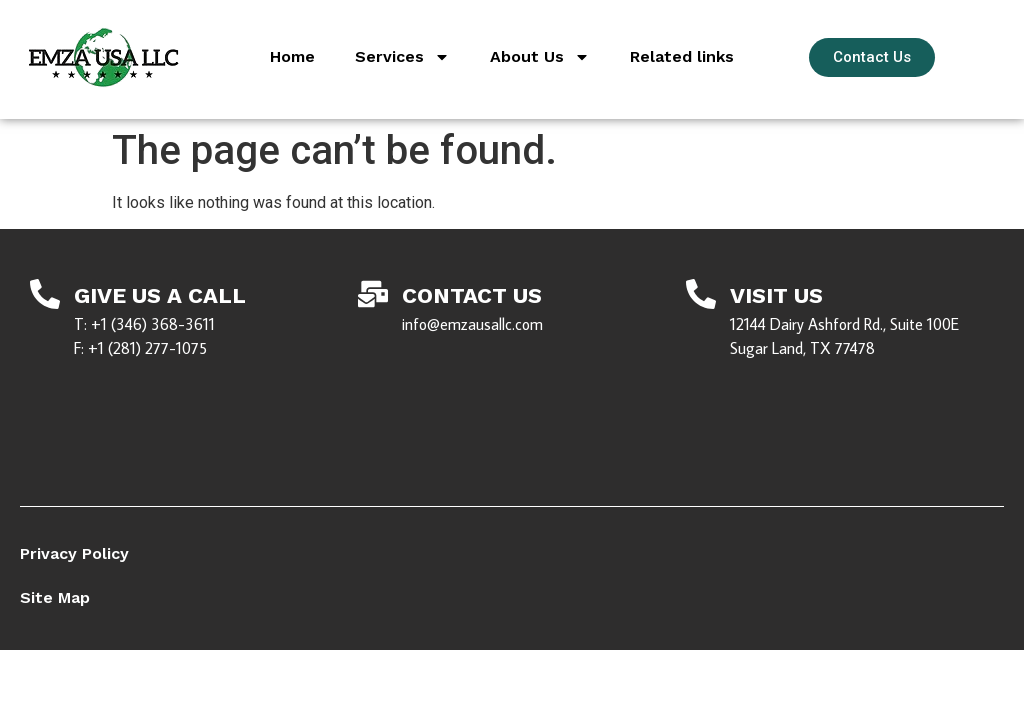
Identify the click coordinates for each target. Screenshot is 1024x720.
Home (292, 56)
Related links (682, 56)
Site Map (55, 597)
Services (402, 57)
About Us (540, 57)
